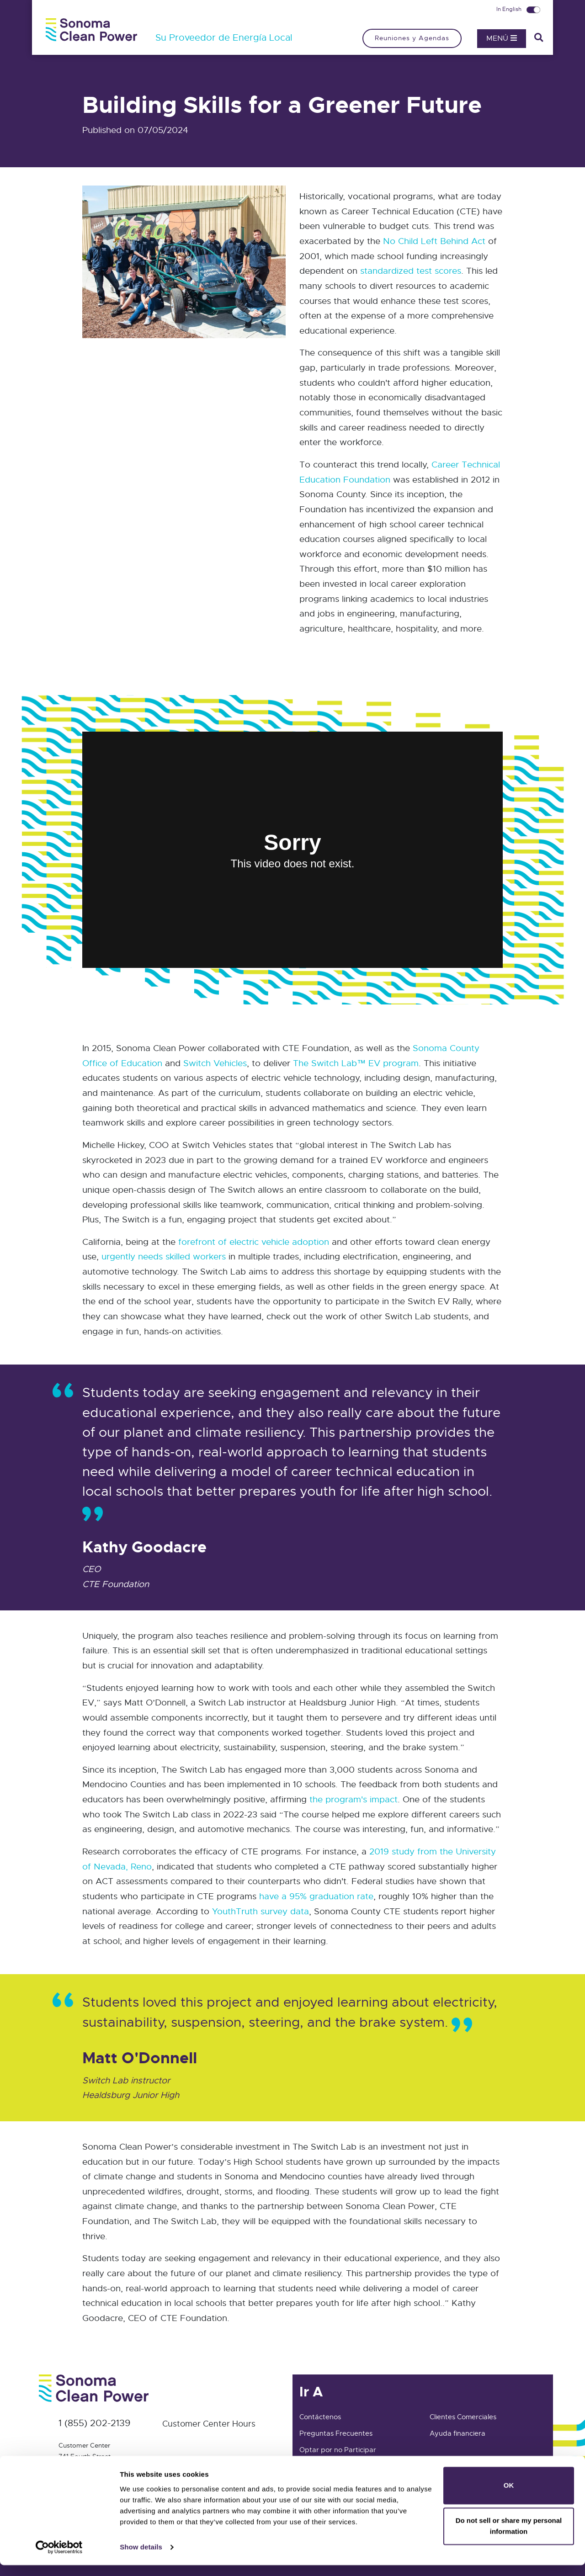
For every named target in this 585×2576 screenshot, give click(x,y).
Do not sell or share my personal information (509, 2537)
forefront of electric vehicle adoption (253, 1242)
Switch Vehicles (215, 1063)
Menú (501, 38)
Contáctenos (320, 2417)
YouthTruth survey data (260, 1911)
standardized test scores (410, 270)
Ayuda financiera (457, 2433)
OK (509, 2496)
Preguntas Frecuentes (335, 2433)
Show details (141, 2558)
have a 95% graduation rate (316, 1896)
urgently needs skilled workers (163, 1256)
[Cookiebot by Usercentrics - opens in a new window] (59, 2558)
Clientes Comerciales (463, 2417)
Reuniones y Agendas (412, 38)
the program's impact (353, 1799)
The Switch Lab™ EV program (356, 1063)
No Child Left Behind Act (434, 241)
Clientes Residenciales (465, 2466)
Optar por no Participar (337, 2450)
